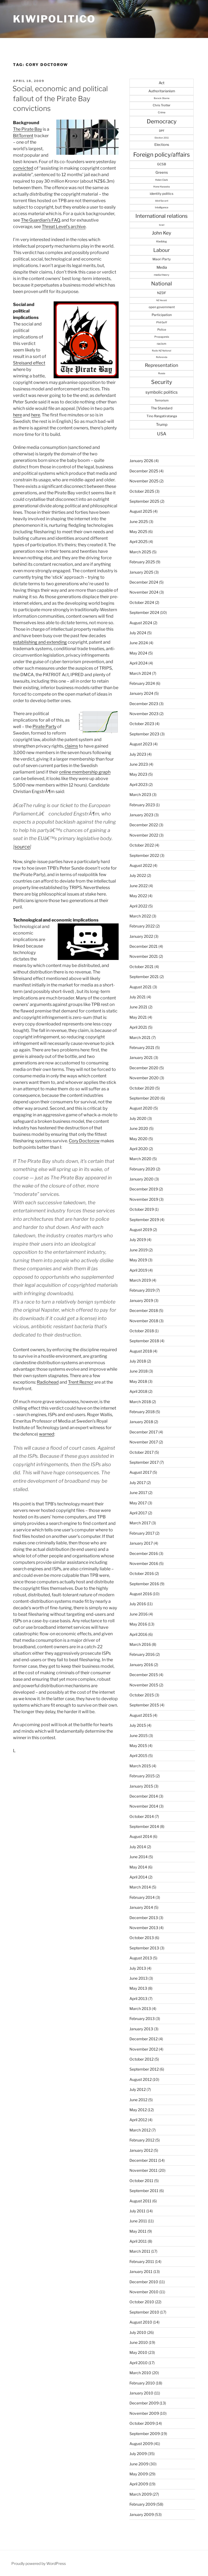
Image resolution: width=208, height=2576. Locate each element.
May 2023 (138, 774)
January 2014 (141, 1907)
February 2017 (141, 1533)
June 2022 (138, 885)
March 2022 (140, 916)
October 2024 (141, 602)
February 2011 (141, 2261)
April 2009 (138, 2484)
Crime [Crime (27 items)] (161, 112)
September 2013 (144, 1948)
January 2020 (141, 1179)
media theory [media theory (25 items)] (161, 274)
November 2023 (143, 713)
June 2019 (138, 1250)
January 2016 (141, 1664)
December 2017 (143, 1432)
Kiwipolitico (54, 19)
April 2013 (138, 1998)
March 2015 (140, 1766)
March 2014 (140, 1887)
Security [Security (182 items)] (161, 382)
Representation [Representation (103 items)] (161, 365)
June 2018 (138, 1371)
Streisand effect (29, 363)
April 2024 (138, 663)
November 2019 (143, 1199)
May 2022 (138, 895)
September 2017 (144, 1462)
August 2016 (140, 1593)
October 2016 (141, 1573)
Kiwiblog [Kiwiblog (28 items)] (161, 241)
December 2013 (143, 1917)
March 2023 (140, 794)
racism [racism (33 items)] (161, 344)
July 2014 (137, 1846)
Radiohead (48, 1382)
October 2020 (141, 1088)
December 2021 (143, 946)
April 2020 (138, 1148)
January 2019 (141, 1300)
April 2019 (138, 1270)
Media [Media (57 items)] (162, 267)
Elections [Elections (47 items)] (161, 145)
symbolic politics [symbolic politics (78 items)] (161, 392)
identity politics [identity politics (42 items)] (161, 194)
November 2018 (143, 1320)
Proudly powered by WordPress (38, 2563)
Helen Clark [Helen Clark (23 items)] (161, 179)
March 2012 (140, 2130)
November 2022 (143, 835)
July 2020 (138, 1118)
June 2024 (138, 642)
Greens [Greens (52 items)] (161, 172)
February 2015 (142, 1776)
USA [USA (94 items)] (161, 433)
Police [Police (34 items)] (161, 329)
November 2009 (144, 2413)
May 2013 (138, 1988)
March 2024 (140, 673)
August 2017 (140, 1472)
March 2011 (139, 2251)
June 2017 (138, 1492)
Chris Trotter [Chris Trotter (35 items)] (161, 105)
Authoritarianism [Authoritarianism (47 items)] (161, 91)
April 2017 (138, 1513)
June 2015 (138, 1735)
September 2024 (144, 612)
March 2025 (140, 552)
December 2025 (143, 471)
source (22, 847)
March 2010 (140, 2372)
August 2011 (140, 2201)
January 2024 (141, 693)
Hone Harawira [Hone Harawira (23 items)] (161, 186)
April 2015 (138, 1755)
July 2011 (137, 2211)
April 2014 (138, 1877)
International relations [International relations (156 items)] (161, 216)
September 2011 (143, 2190)
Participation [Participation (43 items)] (162, 315)
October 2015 (141, 1695)
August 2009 (141, 2443)
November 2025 (143, 481)
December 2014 (143, 1796)
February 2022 (142, 926)
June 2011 (138, 2221)
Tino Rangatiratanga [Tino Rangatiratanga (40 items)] (162, 416)
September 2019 (144, 1219)
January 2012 (141, 2150)
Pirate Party (44, 726)
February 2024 (142, 683)
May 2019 (138, 1260)
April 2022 (138, 906)
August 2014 (140, 1836)
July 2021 (137, 997)
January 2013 (141, 2028)
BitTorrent (23, 135)
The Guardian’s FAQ (40, 220)
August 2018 (140, 1351)
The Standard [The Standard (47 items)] (162, 408)
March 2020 (140, 1158)
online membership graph (84, 772)
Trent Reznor (80, 1382)
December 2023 (143, 703)
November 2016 (143, 1563)
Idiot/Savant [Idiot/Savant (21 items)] (161, 200)
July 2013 (137, 1968)
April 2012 (138, 2119)
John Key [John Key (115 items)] (161, 233)
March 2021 (140, 1037)
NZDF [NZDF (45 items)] (161, 293)
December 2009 (144, 2403)
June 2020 (138, 1128)
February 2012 (141, 2140)
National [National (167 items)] (161, 283)
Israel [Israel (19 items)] (161, 224)
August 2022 (140, 865)
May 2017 (138, 1503)
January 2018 (141, 1421)
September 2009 (144, 2433)
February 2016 (142, 1654)
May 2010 (138, 2352)
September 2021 (144, 976)
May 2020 (138, 1138)
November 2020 (144, 1077)
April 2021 (138, 1027)
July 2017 (137, 1482)
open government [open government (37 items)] (162, 307)
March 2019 (140, 1280)
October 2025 (141, 491)
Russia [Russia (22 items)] (161, 373)
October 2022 (141, 845)
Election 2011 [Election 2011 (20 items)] (162, 137)
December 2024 (143, 582)
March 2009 (140, 2494)
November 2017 (143, 1442)
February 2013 (142, 2018)
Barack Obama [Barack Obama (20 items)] (162, 98)
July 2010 (137, 2332)
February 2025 (142, 562)
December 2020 (143, 1067)
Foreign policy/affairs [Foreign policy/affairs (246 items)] (161, 154)
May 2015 (138, 1745)
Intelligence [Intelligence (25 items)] (161, 207)
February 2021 (141, 1047)
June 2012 (138, 2099)
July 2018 (137, 1361)
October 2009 (142, 2423)
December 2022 (143, 825)
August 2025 (140, 511)
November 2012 (143, 2049)
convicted (23, 168)
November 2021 (143, 956)
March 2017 (140, 1523)
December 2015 (143, 1674)
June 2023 (138, 764)
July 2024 (137, 632)
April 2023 (138, 784)
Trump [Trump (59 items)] (161, 424)
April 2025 (138, 541)
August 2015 (140, 1715)
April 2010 (138, 2362)
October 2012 (141, 2059)
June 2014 (138, 1856)
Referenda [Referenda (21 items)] (161, 357)
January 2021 (141, 1057)
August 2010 (140, 2322)
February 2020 (142, 1169)
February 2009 (142, 2504)
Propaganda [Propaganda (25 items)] (161, 336)
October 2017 (141, 1452)
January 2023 (141, 814)
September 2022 (144, 855)
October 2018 (141, 1330)
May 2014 (138, 1867)
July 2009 (138, 2453)
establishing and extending (40, 642)
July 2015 (137, 1725)
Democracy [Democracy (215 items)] (162, 121)
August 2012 (140, 2079)
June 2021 (138, 1007)
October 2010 (141, 2301)
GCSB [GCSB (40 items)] (161, 164)
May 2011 (138, 2231)
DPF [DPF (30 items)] (161, 131)
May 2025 (138, 531)
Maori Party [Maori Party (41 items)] (161, 259)
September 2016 (144, 1583)
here (17, 414)
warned (46, 1434)
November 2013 (143, 1927)
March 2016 (140, 1644)
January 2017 (141, 1543)
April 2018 (138, 1391)
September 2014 (144, 1826)
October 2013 (141, 1937)
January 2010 (141, 2393)
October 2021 (141, 966)
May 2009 (138, 2474)
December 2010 (143, 2281)
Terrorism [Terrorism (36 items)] (161, 400)
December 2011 (143, 2160)
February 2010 (142, 2383)
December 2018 (143, 1310)
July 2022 (137, 875)
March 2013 (140, 2008)
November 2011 (143, 2170)
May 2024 (138, 653)
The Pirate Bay (27, 129)
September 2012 (144, 2069)
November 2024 (143, 592)
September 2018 (144, 1340)
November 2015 (143, 1685)
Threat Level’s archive (64, 226)
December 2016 (143, 1553)
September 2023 (144, 734)
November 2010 (143, 2291)
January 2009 (141, 2514)
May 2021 (138, 1017)
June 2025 (138, 521)
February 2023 (142, 804)
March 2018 (140, 1401)
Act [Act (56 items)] (161, 83)
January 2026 (141, 460)
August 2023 (140, 744)
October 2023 (141, 723)
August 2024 (140, 622)
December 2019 (143, 1189)
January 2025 (141, 572)
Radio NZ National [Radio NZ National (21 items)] (161, 350)
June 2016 (138, 1614)
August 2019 (140, 1229)
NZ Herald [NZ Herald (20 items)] (161, 300)
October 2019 (141, 1209)
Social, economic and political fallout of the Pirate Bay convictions (60, 98)
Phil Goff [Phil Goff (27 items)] (161, 322)
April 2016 (138, 1634)
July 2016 (137, 1603)
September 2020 (144, 1098)
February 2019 (142, 1290)
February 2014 (142, 1897)
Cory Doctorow (84, 1140)
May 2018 (138, 1381)
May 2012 (138, 2109)
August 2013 (140, 1958)
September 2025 (144, 501)
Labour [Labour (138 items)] (161, 250)
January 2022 (141, 936)
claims (71, 746)
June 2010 (138, 2342)
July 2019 (137, 1239)
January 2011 (140, 2271)
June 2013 (138, 1978)
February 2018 (142, 1411)
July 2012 (137, 2089)
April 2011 (138, 2241)
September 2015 (144, 1705)
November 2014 (143, 1806)
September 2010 (144, 2312)
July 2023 (137, 754)
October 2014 (141, 1816)
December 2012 (143, 2039)
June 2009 (138, 2464)
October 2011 (141, 2180)
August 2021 (140, 987)
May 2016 (138, 1624)
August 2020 (140, 1108)
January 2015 (141, 1786)
